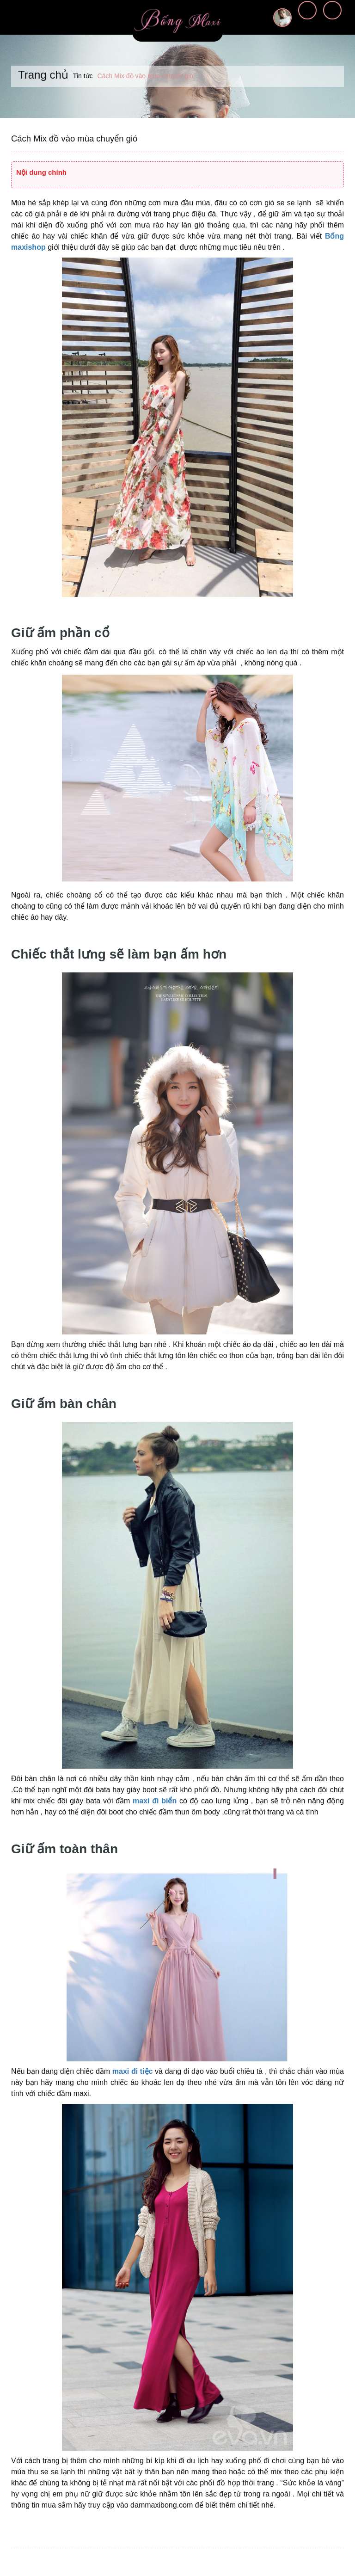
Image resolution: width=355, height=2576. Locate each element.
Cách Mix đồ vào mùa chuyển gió (73, 138)
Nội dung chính (41, 172)
